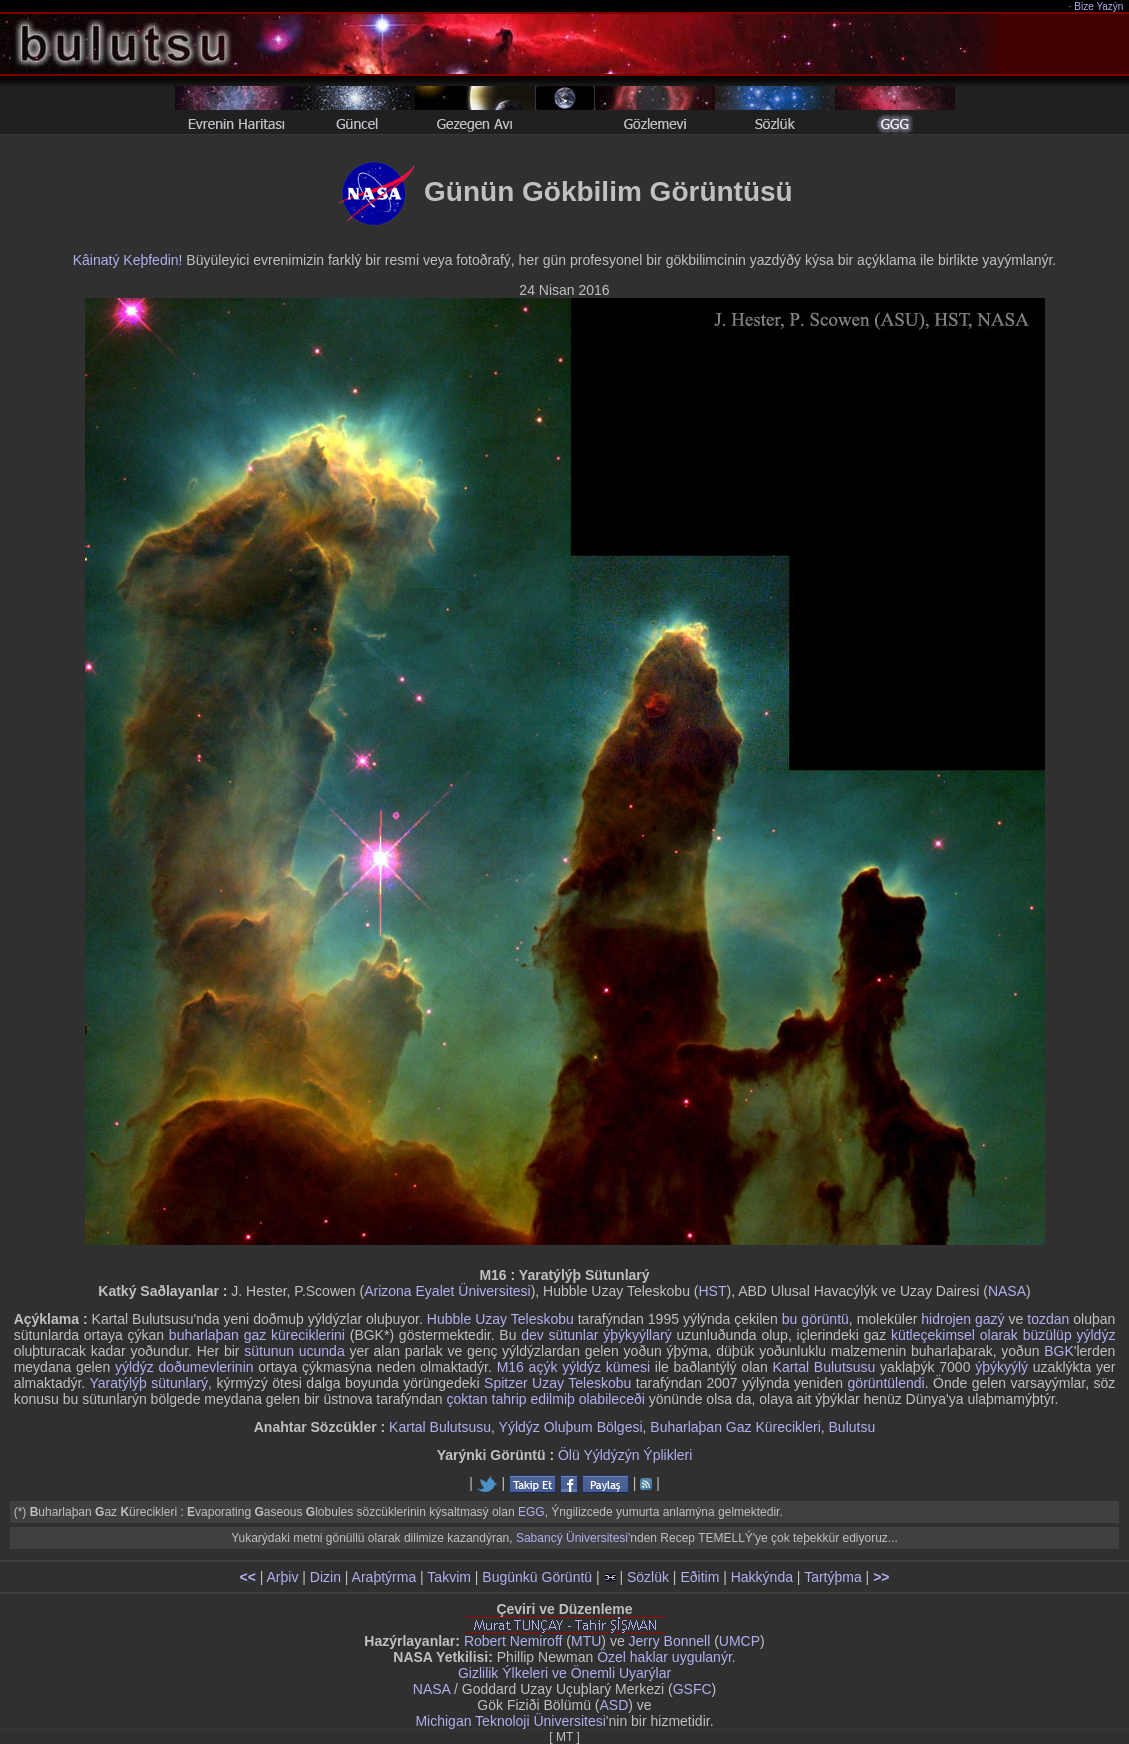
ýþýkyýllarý (637, 1335)
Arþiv (283, 1577)
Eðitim (699, 1577)
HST (713, 1291)
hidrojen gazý (962, 1319)
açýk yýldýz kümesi (590, 1367)
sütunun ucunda (294, 1351)
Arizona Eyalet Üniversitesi (447, 1291)
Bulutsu (852, 1427)
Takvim (449, 1577)
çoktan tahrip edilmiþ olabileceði (545, 1399)
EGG (531, 1512)
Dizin (325, 1577)
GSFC (692, 1689)
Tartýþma (833, 1577)
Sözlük (648, 1577)
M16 (510, 1367)
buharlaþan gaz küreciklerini (257, 1335)
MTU (586, 1641)
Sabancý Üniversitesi (572, 1538)
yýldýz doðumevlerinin (184, 1367)
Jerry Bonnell (670, 1641)
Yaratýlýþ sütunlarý (148, 1383)
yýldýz (1095, 1335)
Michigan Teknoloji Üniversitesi (510, 1721)
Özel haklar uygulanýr (664, 1657)
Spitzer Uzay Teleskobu (557, 1383)
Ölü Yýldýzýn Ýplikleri (625, 1455)
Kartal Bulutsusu (824, 1367)
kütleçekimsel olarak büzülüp (981, 1335)
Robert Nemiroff (513, 1641)
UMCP (739, 1641)
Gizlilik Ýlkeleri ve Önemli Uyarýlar (564, 1673)
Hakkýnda (762, 1577)
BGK (1059, 1351)
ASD (614, 1705)
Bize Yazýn (1099, 6)
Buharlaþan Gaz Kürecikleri (735, 1427)
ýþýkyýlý (1001, 1367)
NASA (1007, 1291)
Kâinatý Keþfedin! (128, 260)
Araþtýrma (384, 1577)
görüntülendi (886, 1383)
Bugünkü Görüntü (537, 1577)
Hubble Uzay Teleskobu (500, 1319)
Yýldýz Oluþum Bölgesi (571, 1427)
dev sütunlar (559, 1335)
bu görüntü (815, 1319)
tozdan (1048, 1319)
